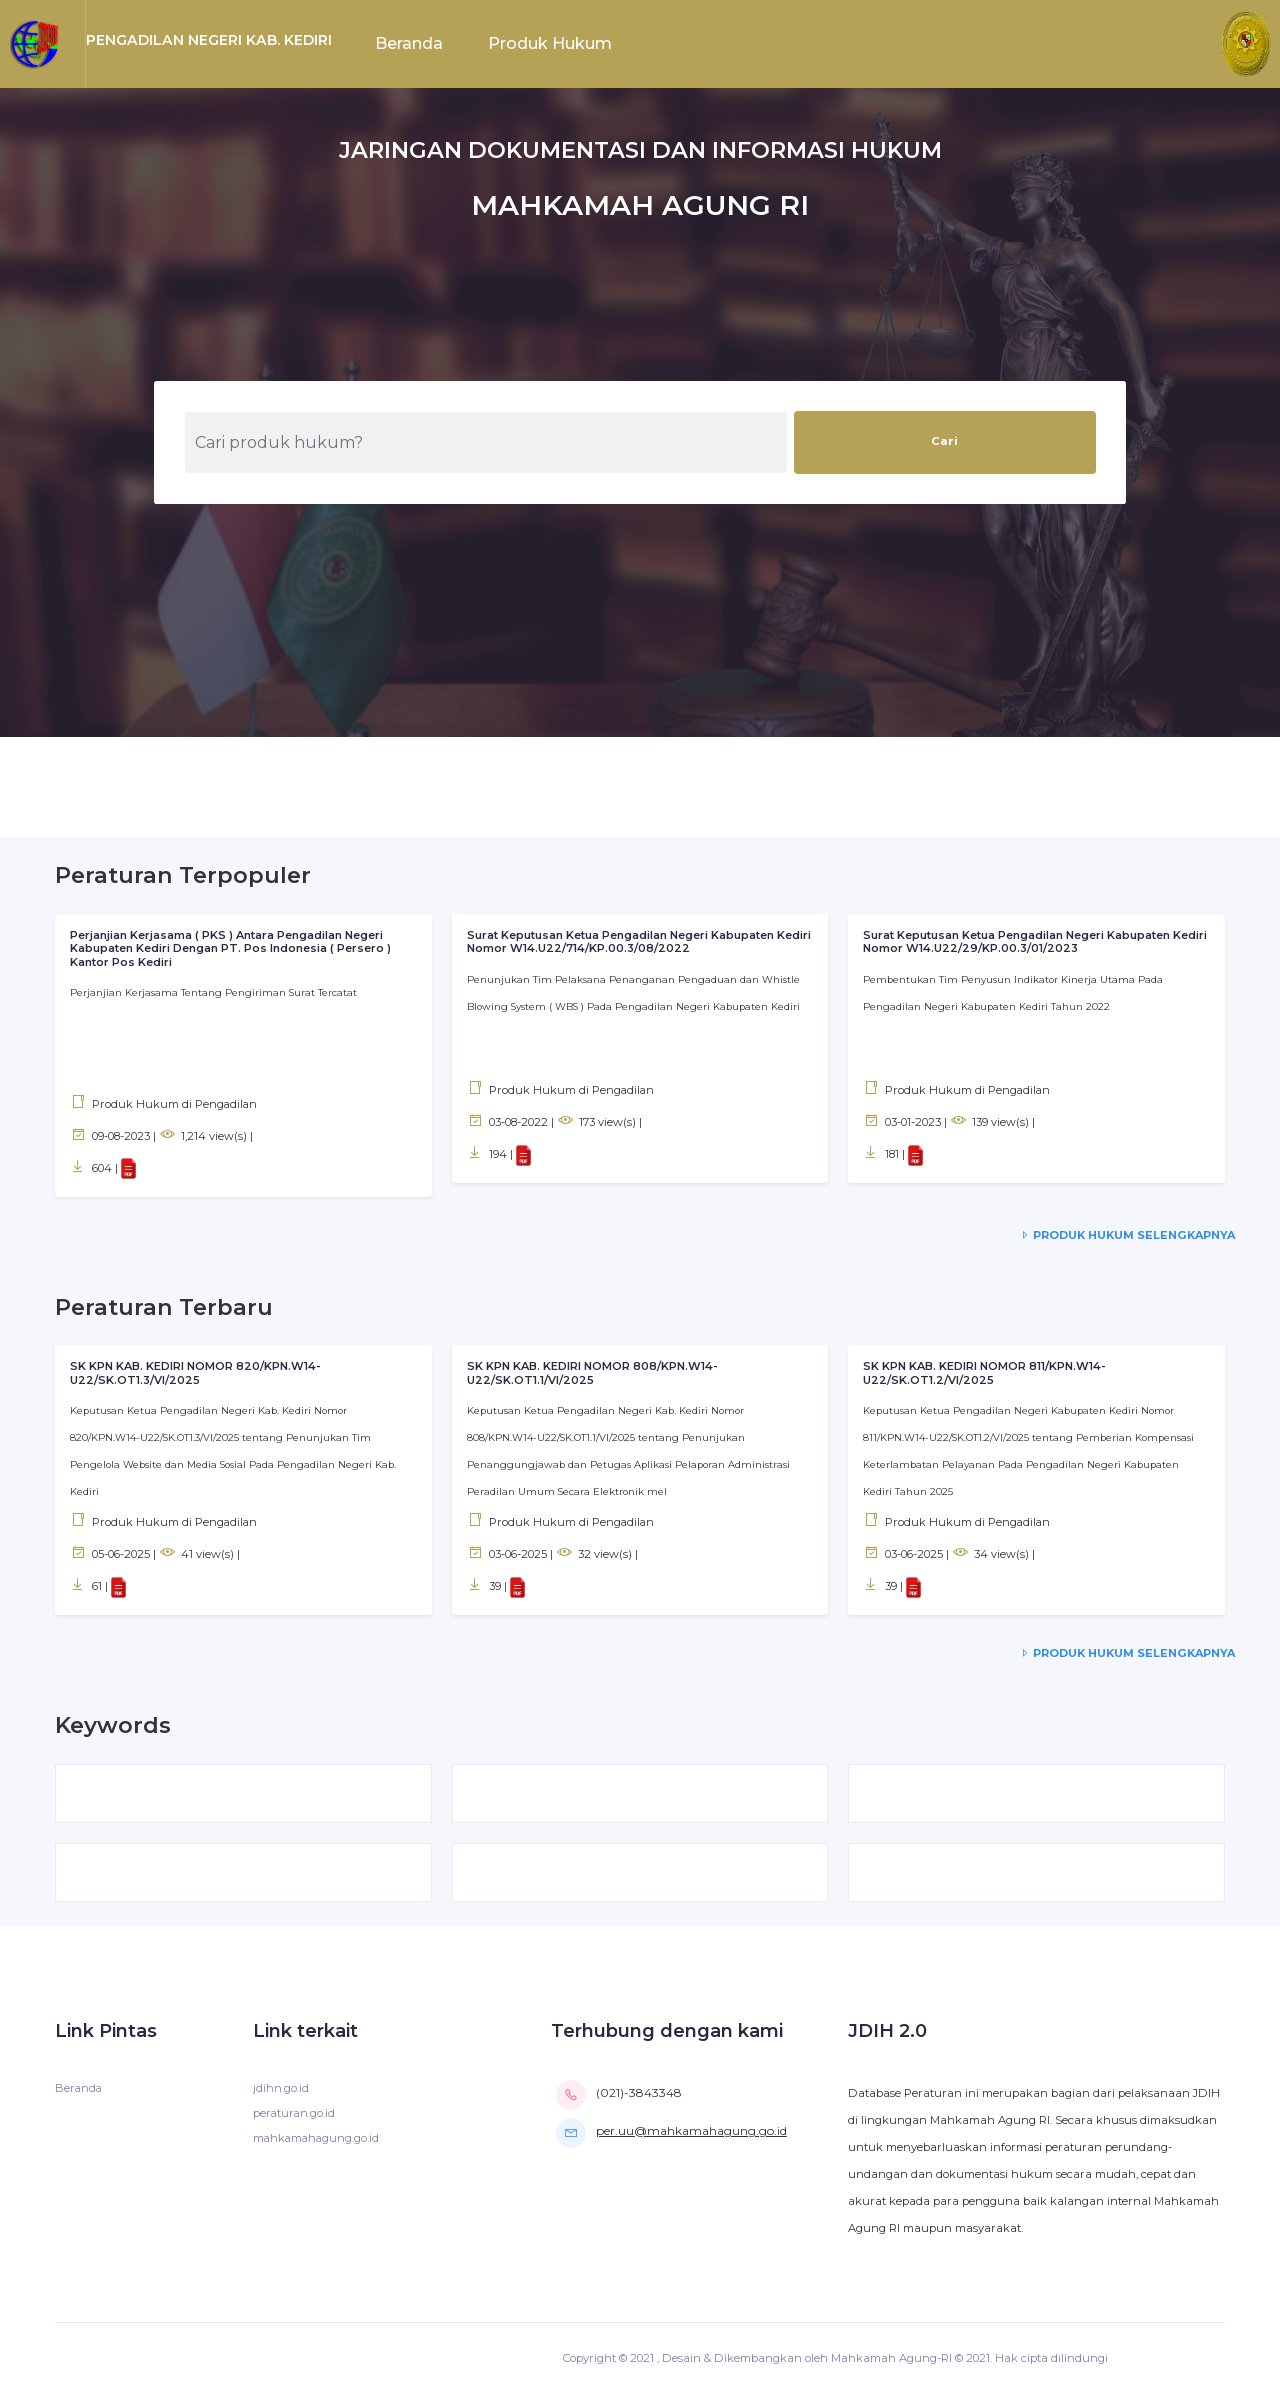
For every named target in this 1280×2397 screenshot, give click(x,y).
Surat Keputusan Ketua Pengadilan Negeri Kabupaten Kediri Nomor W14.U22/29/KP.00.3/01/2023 (1019, 942)
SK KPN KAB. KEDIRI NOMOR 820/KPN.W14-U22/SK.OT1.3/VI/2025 (197, 1374)
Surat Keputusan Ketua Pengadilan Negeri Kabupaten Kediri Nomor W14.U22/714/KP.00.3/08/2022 (623, 942)
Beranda (409, 43)
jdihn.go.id (281, 2091)
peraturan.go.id (295, 2116)
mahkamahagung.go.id (318, 2141)
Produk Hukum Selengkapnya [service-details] (1125, 1235)
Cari (944, 441)
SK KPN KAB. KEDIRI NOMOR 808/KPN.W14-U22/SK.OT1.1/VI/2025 (594, 1374)
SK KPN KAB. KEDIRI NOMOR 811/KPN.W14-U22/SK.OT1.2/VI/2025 (986, 1374)
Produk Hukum (550, 43)
